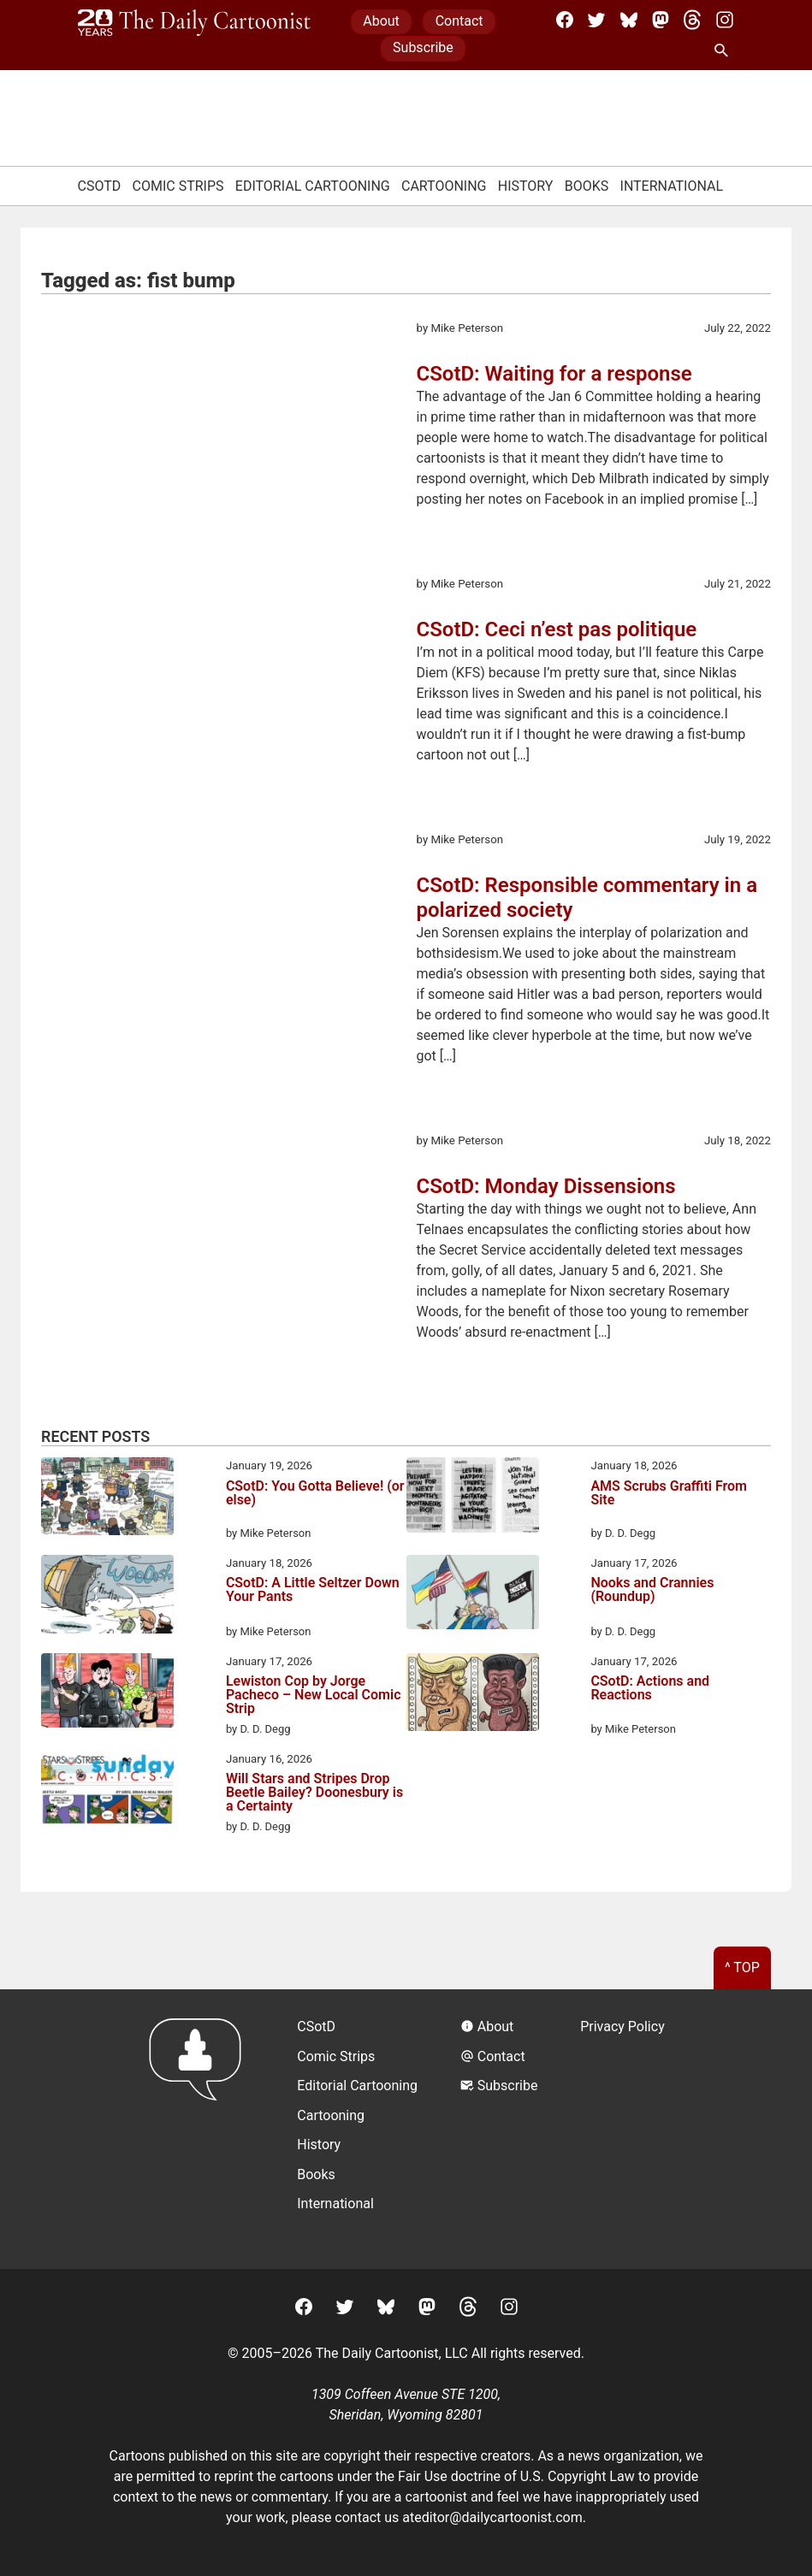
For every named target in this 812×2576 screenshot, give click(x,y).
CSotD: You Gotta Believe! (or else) (315, 1494)
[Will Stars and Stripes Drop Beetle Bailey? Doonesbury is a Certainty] (107, 1791)
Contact (459, 21)
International (672, 186)
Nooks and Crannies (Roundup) (652, 1590)
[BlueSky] (629, 19)
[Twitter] (596, 19)
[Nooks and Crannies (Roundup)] (472, 1595)
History (526, 186)
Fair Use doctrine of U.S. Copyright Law (516, 2476)
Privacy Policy (622, 2026)
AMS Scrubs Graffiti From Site (668, 1494)
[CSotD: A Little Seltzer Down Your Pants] (107, 1597)
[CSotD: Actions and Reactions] (472, 1695)
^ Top (742, 1967)
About (381, 21)
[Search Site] (724, 51)
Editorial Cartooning (312, 186)
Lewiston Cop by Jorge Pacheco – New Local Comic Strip (313, 1695)
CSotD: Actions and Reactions (649, 1689)
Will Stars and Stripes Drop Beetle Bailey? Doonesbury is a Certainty (314, 1792)
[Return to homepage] (200, 2129)
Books (587, 186)
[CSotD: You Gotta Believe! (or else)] (107, 1499)
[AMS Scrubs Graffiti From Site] (472, 1497)
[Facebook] (564, 19)
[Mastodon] (660, 19)
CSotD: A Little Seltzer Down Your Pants (313, 1590)
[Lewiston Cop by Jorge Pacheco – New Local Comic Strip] (107, 1693)
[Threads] (692, 19)
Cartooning (444, 186)
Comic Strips (178, 186)
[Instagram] (724, 19)
